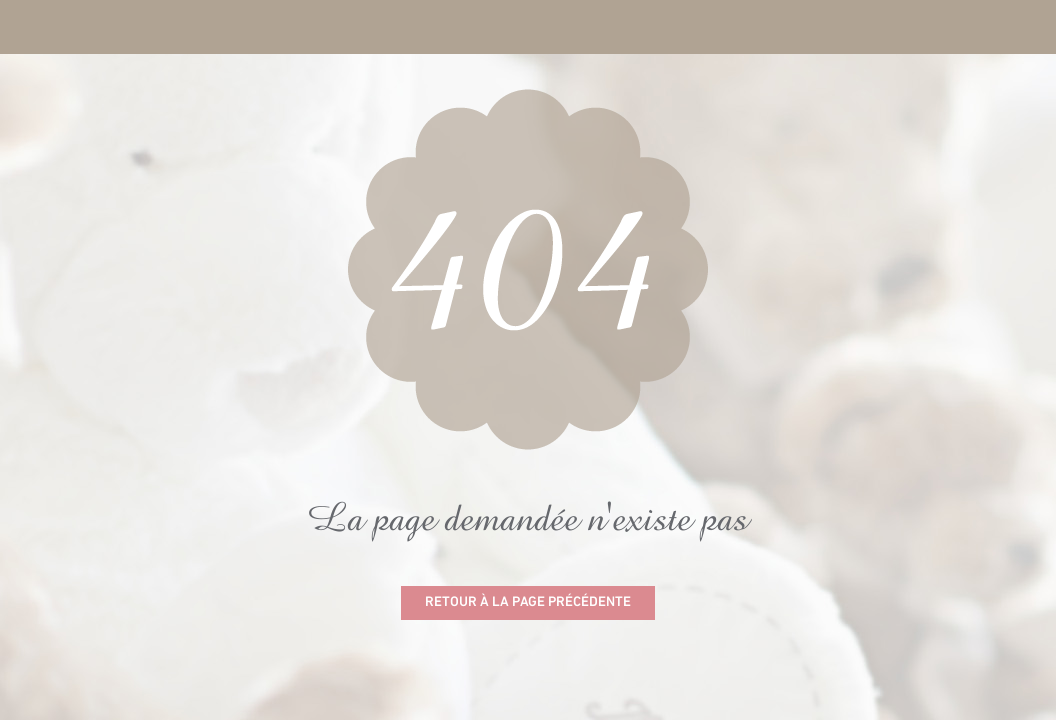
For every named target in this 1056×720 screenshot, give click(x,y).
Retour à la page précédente (528, 602)
